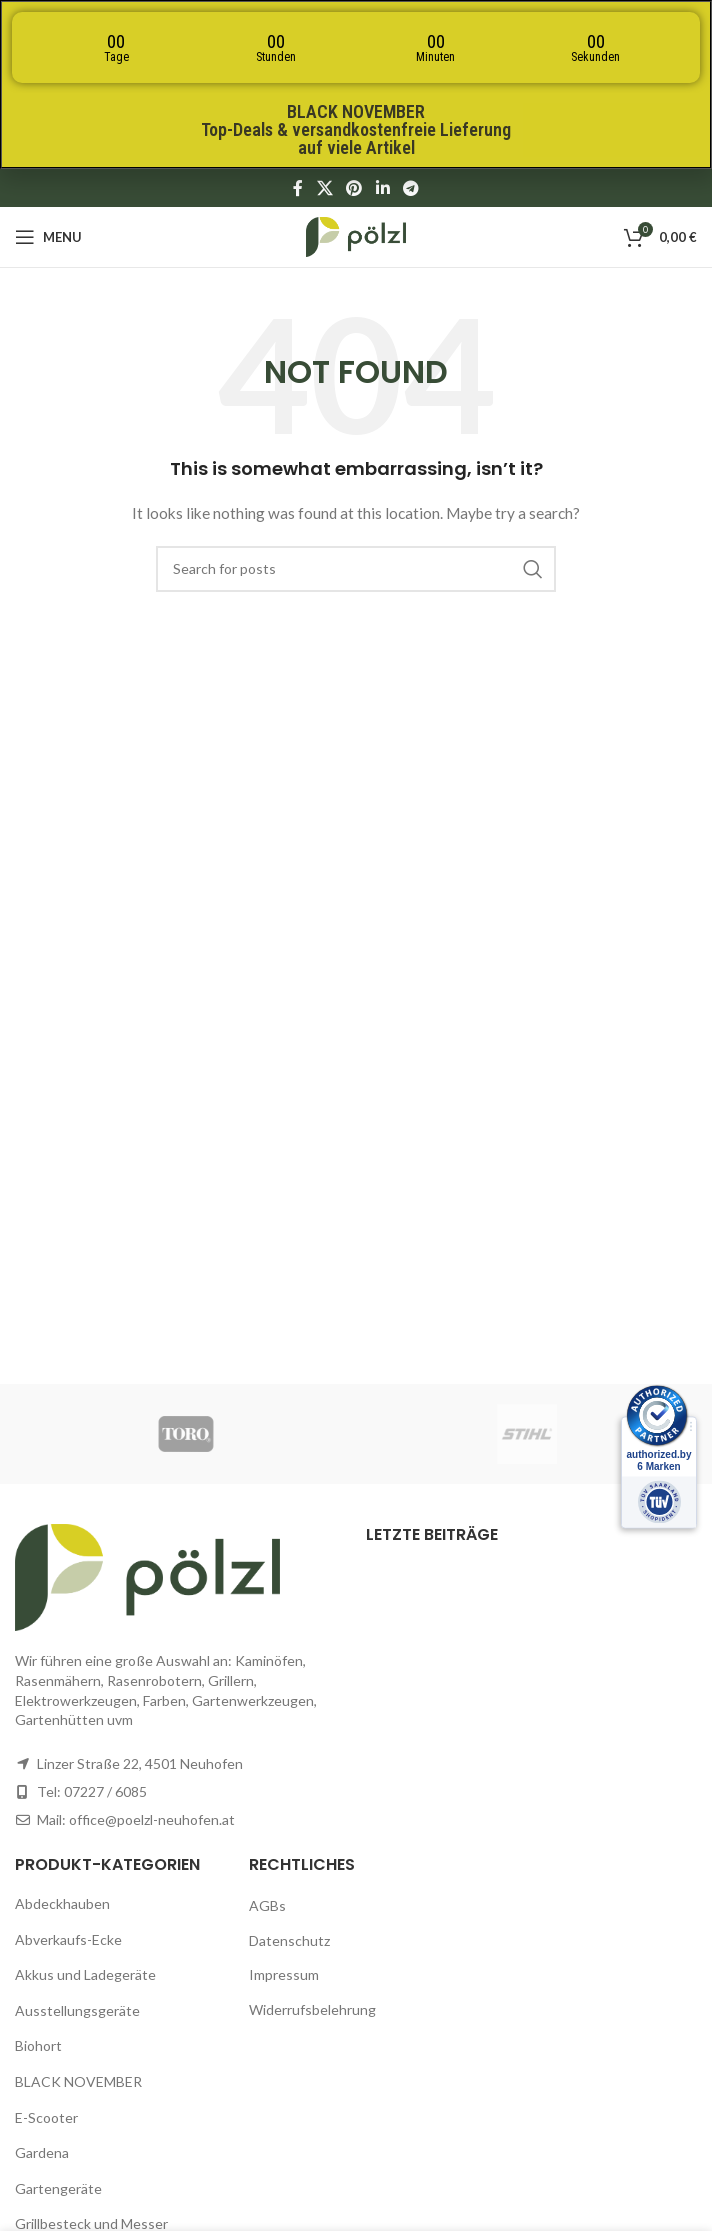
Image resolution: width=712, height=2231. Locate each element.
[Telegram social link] (410, 188)
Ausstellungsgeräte (77, 2010)
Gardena (42, 2152)
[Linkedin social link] (382, 188)
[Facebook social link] (298, 188)
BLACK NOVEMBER (78, 2081)
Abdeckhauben (62, 1903)
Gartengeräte (58, 2188)
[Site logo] (356, 235)
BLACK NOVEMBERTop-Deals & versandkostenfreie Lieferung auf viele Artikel (356, 129)
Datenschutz (289, 1940)
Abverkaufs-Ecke (68, 1939)
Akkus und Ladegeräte (85, 1974)
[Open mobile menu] (48, 237)
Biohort (38, 2045)
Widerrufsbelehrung (312, 2009)
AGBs (267, 1905)
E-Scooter (46, 2117)
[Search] (356, 569)
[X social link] (324, 188)
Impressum (284, 1974)
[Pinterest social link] (354, 188)
